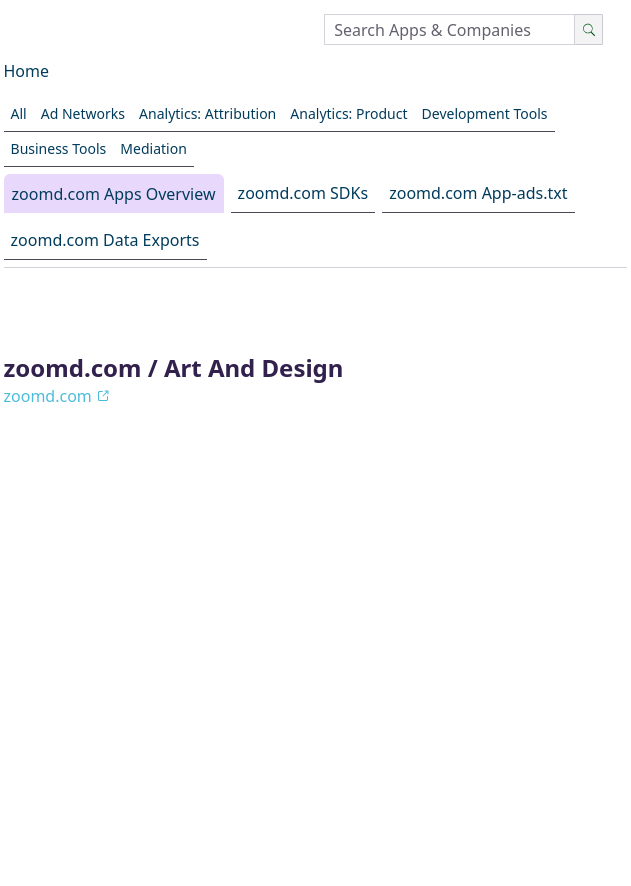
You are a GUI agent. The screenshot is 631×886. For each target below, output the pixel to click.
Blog (202, 797)
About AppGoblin (101, 797)
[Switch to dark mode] (73, 757)
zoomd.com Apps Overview (114, 194)
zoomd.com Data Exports (105, 240)
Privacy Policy (444, 797)
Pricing (348, 797)
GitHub (541, 797)
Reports (270, 797)
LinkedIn (275, 827)
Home (27, 71)
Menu (551, 840)
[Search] (588, 29)
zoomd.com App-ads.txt (478, 193)
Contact (358, 827)
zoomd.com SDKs (303, 193)
